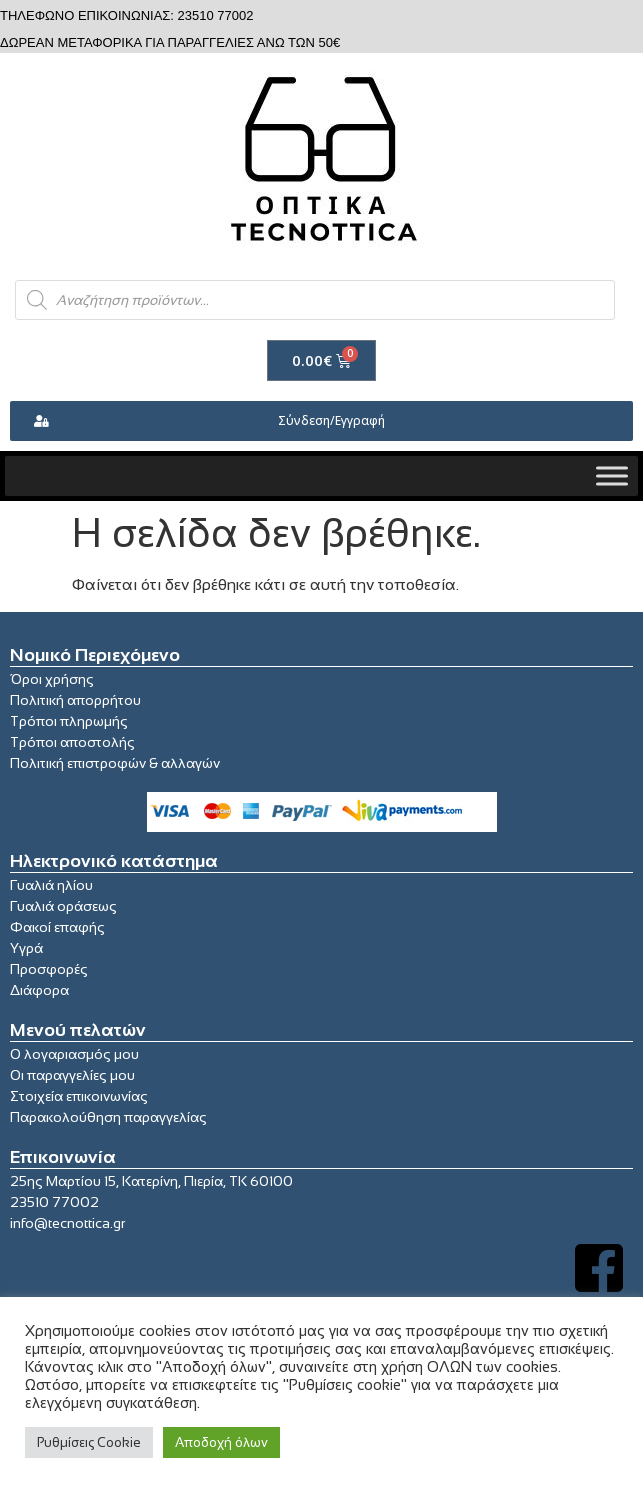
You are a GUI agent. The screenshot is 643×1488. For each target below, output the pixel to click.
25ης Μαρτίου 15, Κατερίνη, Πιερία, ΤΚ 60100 (151, 1181)
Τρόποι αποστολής (72, 742)
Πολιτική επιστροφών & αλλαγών (115, 763)
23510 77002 (54, 1202)
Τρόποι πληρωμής (69, 721)
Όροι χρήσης (52, 679)
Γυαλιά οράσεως (63, 906)
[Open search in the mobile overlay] (315, 300)
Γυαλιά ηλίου (51, 885)
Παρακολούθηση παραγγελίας (108, 1117)
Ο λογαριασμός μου (74, 1054)
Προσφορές (49, 969)
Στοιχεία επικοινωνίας (79, 1096)
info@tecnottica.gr (67, 1223)
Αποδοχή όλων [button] (221, 1442)
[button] (321, 421)
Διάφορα (39, 990)
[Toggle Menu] (612, 476)
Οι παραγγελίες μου (72, 1075)
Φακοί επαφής (57, 927)
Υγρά (26, 948)
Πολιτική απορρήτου (75, 700)
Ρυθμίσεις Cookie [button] (89, 1442)
